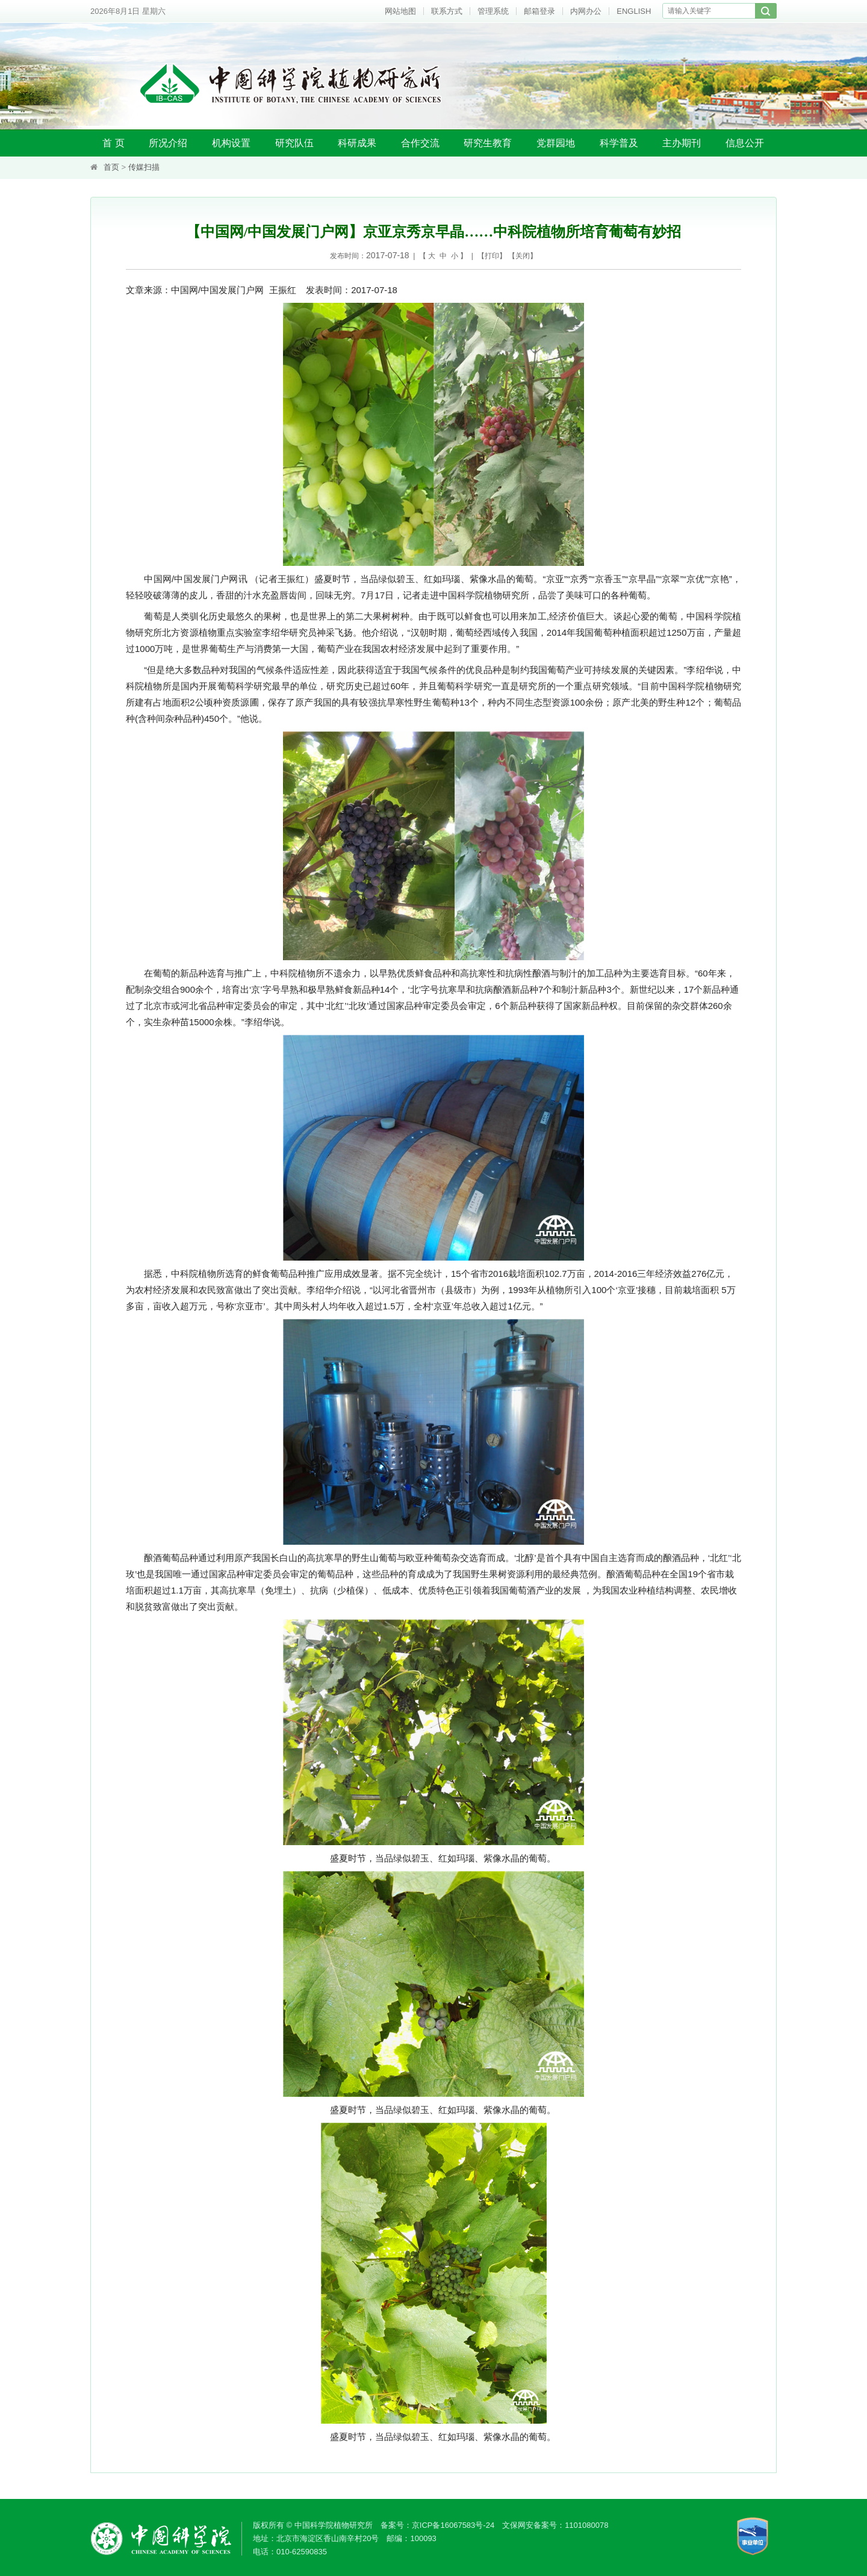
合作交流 (420, 143)
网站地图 (400, 11)
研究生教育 (488, 143)
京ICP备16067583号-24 (453, 2525)
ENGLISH (634, 11)
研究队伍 (294, 143)
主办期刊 (681, 143)
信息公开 (745, 143)
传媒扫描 (144, 167)
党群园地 (555, 143)
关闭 (522, 256)
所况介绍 (168, 143)
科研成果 (357, 143)
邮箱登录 (539, 11)
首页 (111, 167)
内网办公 (585, 11)
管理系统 (493, 11)
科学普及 (619, 143)
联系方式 (446, 11)
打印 (492, 256)
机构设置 (231, 143)
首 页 (113, 143)
